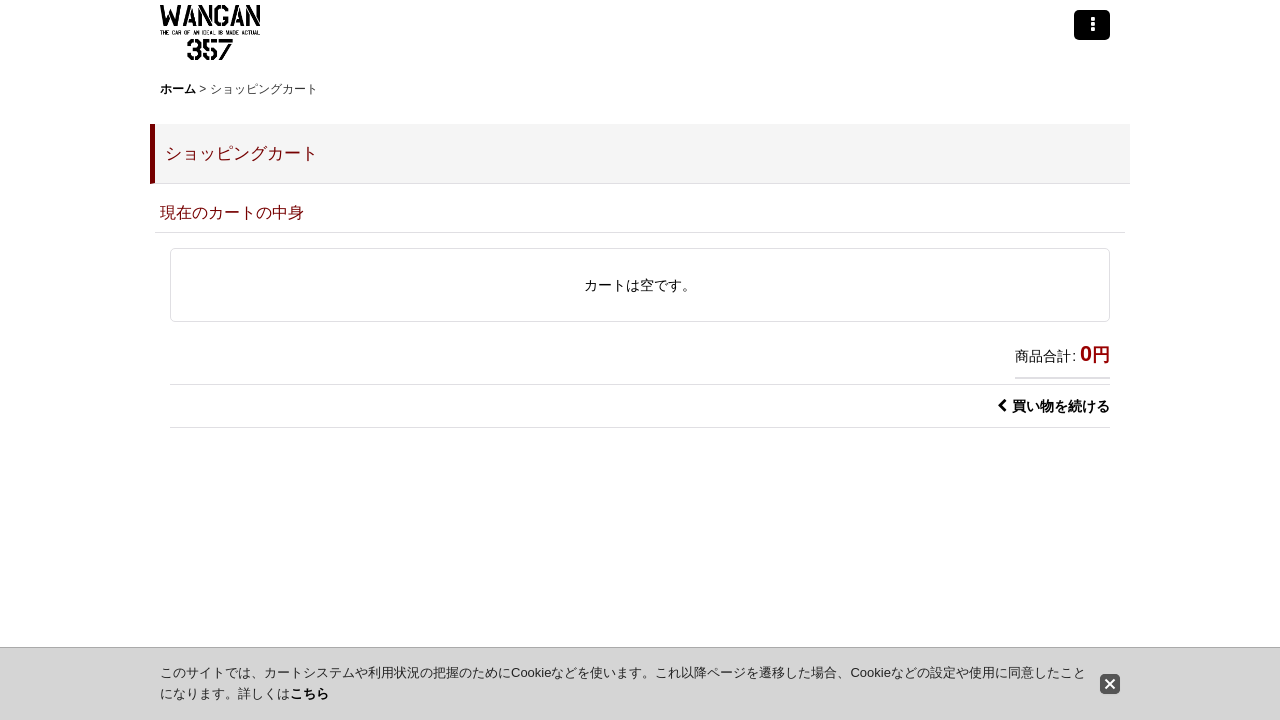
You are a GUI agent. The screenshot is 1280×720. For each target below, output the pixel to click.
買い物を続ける (1053, 406)
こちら (309, 693)
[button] (1092, 25)
